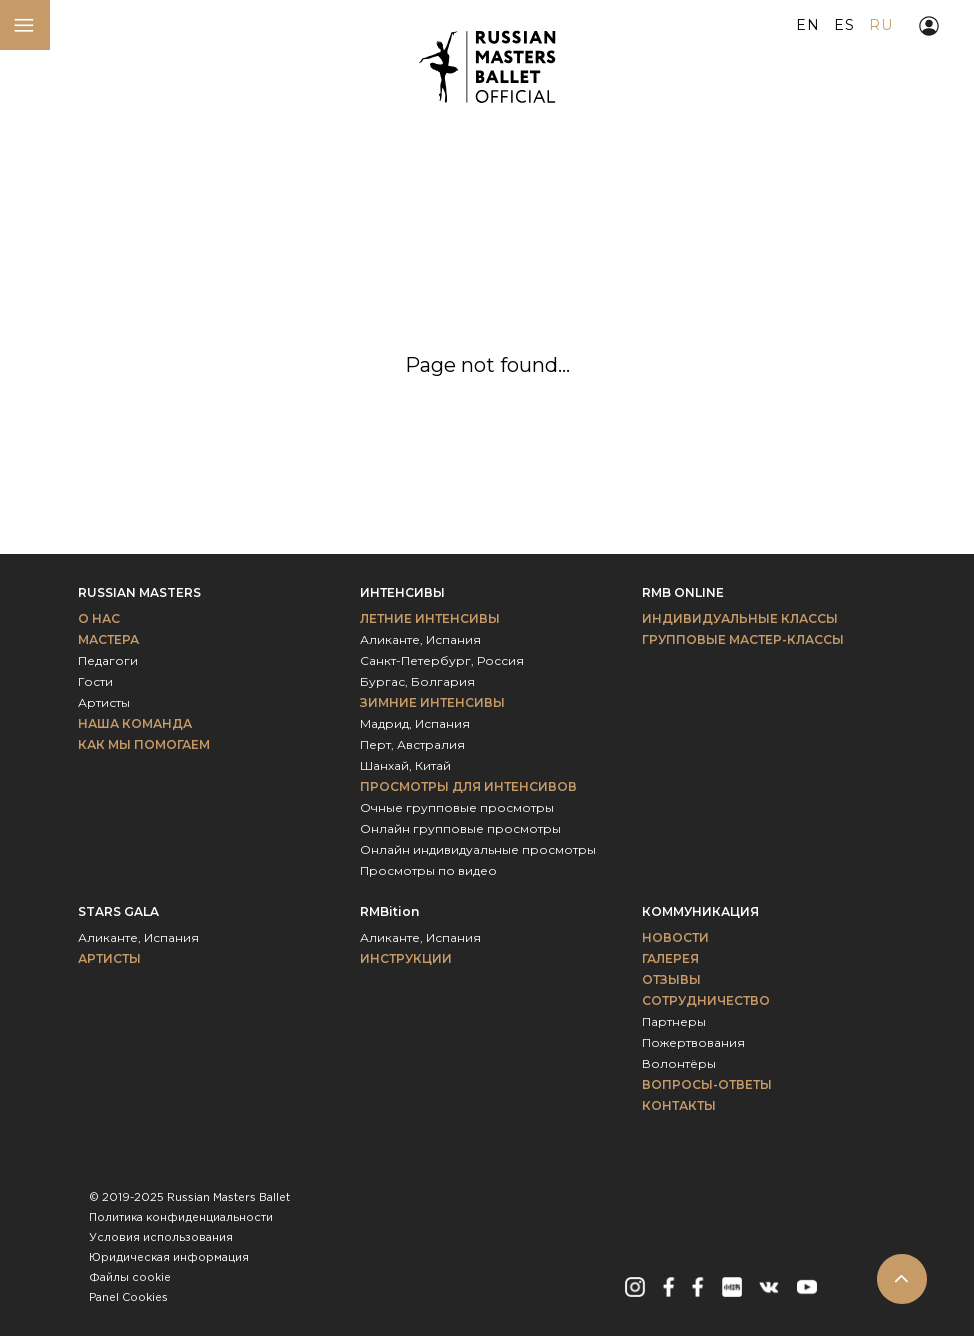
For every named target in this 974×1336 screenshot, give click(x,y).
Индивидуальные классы (740, 618)
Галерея (670, 958)
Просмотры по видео (428, 870)
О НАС (99, 618)
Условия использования (161, 1238)
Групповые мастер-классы (743, 639)
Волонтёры (679, 1063)
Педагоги (108, 660)
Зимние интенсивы (432, 702)
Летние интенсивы (430, 618)
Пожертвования (693, 1042)
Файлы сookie (130, 1278)
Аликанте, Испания (420, 639)
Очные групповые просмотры (457, 807)
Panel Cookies (128, 1298)
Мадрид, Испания (415, 723)
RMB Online (683, 592)
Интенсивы (402, 592)
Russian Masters (139, 592)
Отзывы (671, 979)
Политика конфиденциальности (181, 1218)
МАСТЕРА (108, 639)
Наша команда (135, 723)
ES (844, 25)
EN (807, 25)
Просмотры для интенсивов (468, 786)
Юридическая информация (169, 1258)
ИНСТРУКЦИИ (406, 958)
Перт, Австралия (412, 744)
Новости (675, 937)
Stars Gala (118, 911)
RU (880, 25)
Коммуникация (700, 911)
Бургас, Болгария (417, 681)
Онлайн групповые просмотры (460, 828)
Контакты (679, 1105)
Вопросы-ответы (707, 1084)
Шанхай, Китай (405, 765)
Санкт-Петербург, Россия (442, 660)
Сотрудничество (706, 1000)
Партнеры (674, 1021)
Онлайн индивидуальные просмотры (478, 849)
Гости (95, 681)
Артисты (104, 702)
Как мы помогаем (144, 744)
